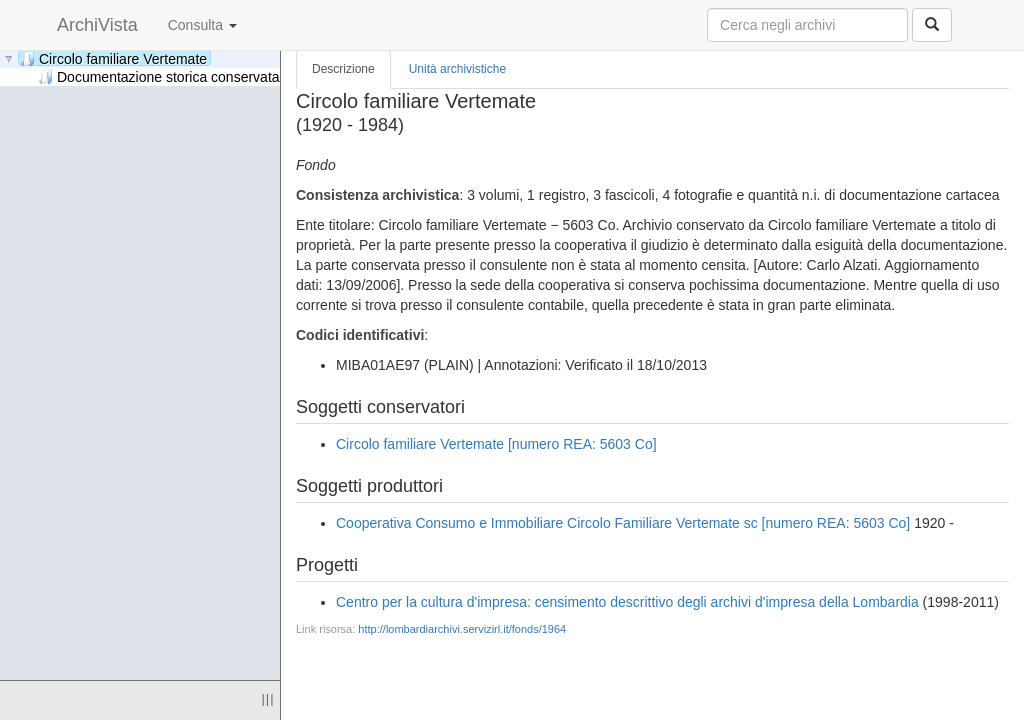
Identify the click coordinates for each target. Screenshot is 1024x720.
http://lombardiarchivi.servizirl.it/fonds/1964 (462, 629)
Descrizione (343, 69)
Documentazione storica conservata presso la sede (206, 76)
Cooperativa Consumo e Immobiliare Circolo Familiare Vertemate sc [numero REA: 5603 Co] (623, 523)
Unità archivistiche (457, 69)
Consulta (202, 25)
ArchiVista (97, 25)
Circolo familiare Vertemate (113, 58)
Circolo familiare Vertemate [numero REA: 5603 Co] (496, 444)
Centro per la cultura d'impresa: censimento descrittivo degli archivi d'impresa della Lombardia (627, 602)
